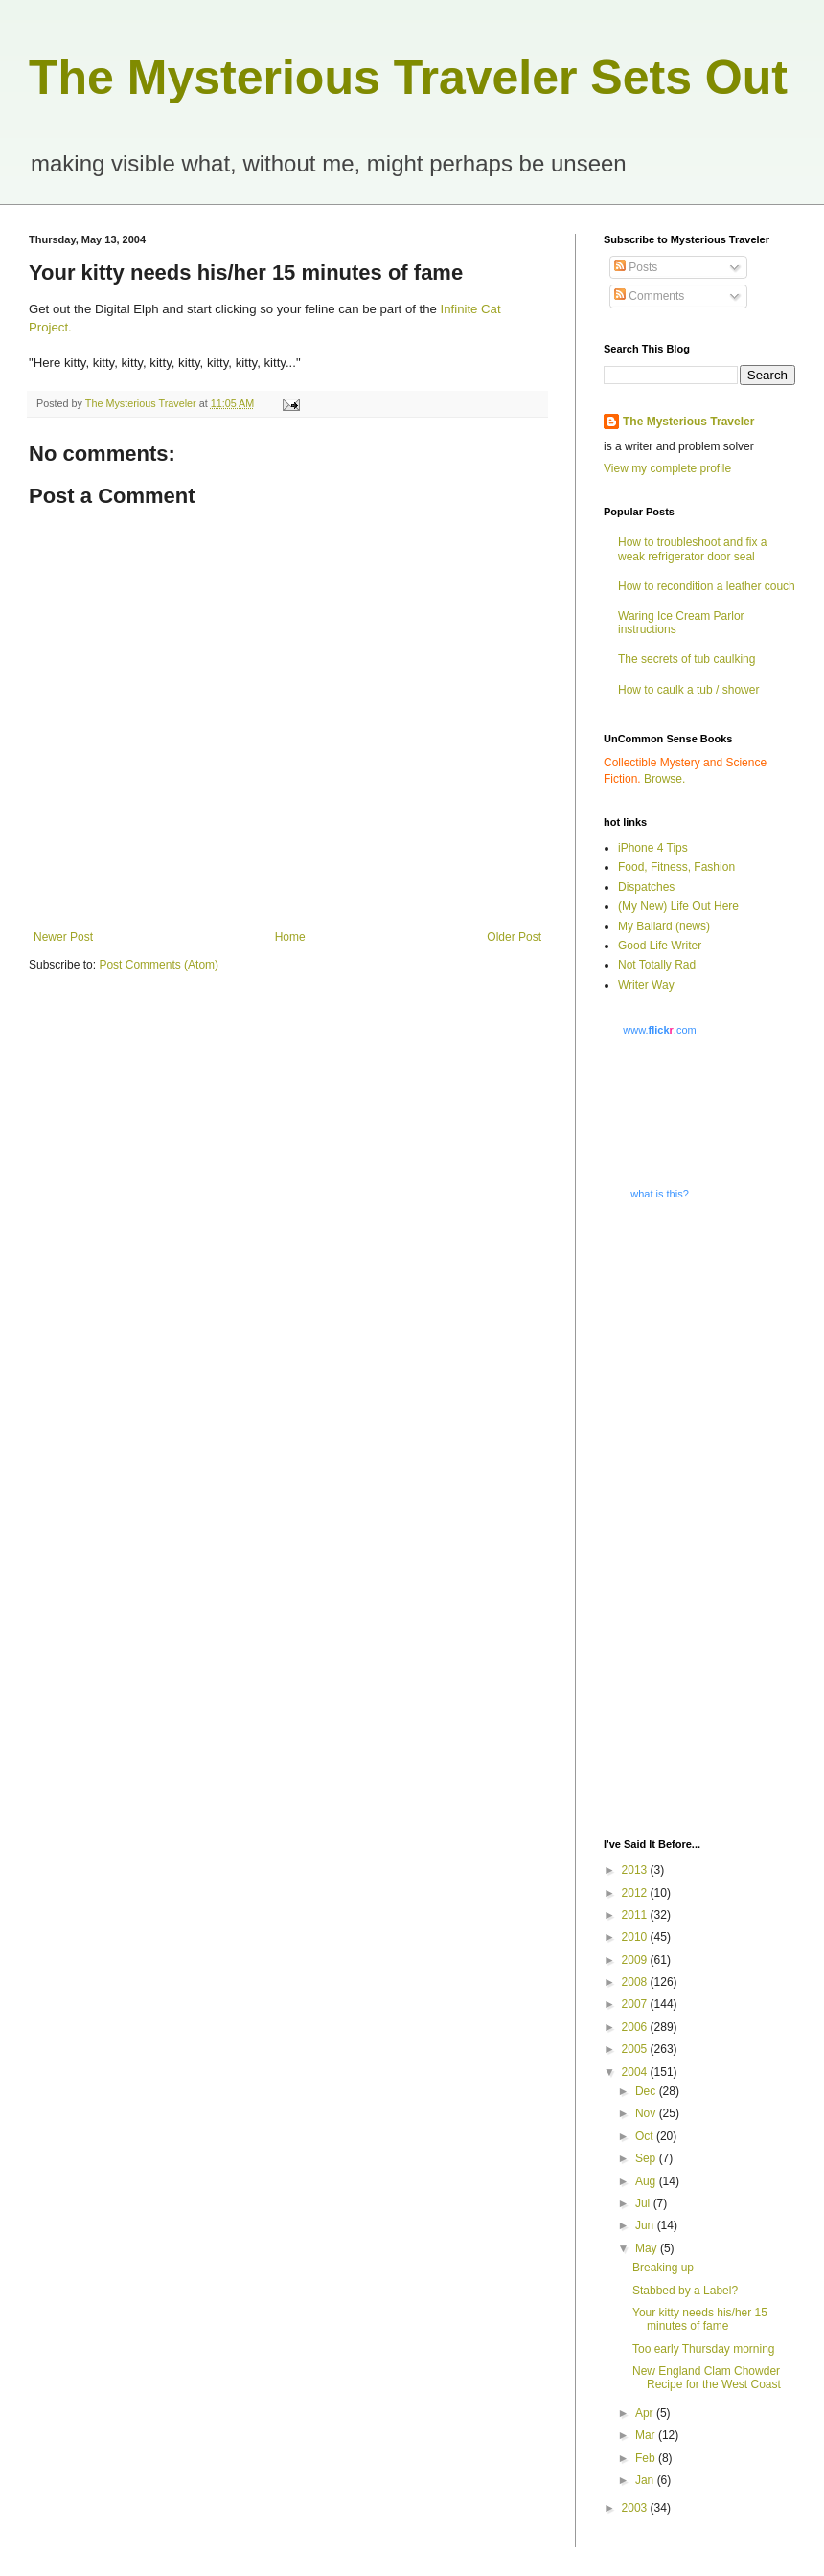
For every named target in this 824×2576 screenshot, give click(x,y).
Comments (649, 296)
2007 (636, 2004)
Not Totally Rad (657, 964)
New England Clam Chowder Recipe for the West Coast (706, 2377)
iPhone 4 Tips (653, 848)
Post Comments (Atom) (158, 964)
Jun (646, 2225)
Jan (646, 2480)
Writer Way (646, 985)
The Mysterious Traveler (688, 421)
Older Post (514, 937)
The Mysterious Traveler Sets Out (408, 77)
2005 (636, 2049)
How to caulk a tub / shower (688, 689)
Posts (635, 267)
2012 (636, 1893)
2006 (636, 2027)
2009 (636, 1960)
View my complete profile (667, 468)
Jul (644, 2203)
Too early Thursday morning (703, 2349)
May (647, 2248)
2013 (636, 1870)
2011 (636, 1915)
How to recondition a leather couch (706, 586)
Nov (647, 2113)
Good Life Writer (659, 945)
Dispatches (646, 887)
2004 (636, 2072)
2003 (636, 2508)
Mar (646, 2435)
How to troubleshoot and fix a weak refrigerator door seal (692, 549)
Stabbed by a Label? (685, 2290)
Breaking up (663, 2267)
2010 (636, 1937)
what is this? (659, 1193)
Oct (645, 2136)
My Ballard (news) (664, 926)
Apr (645, 2413)
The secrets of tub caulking (686, 659)
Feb (646, 2458)
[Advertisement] (670, 1517)
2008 (636, 1982)
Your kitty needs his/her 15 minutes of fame (699, 2319)
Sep (647, 2158)
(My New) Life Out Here (678, 906)
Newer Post (63, 937)
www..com (659, 1030)
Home (290, 937)
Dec (647, 2091)
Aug (647, 2181)
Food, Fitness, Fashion (676, 867)
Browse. (664, 779)
